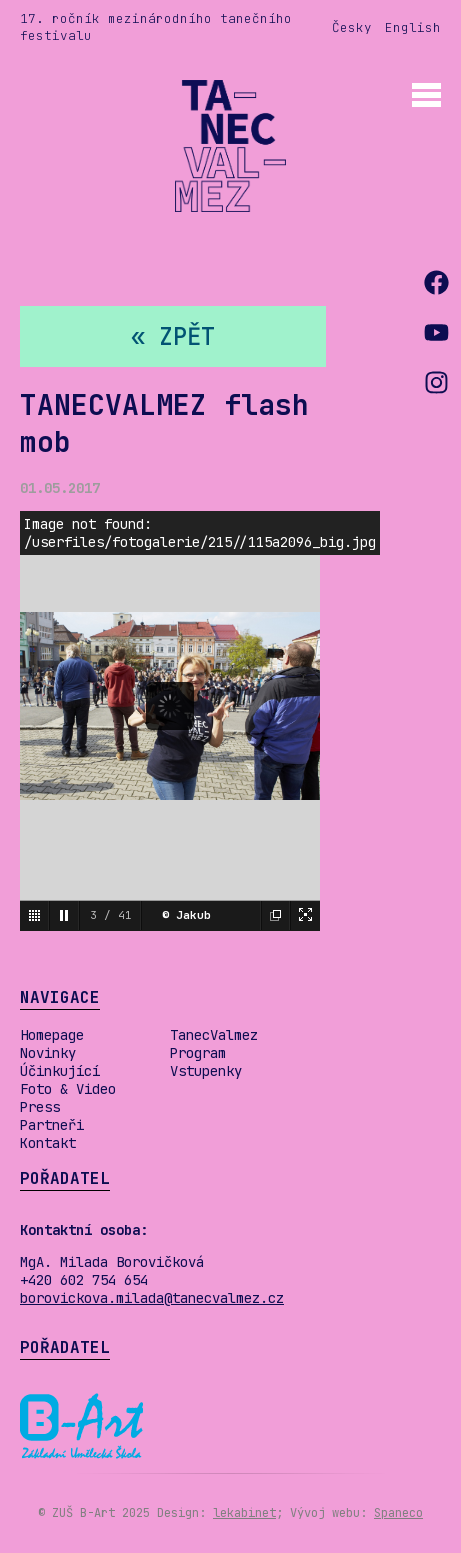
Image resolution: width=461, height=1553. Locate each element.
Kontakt (48, 1143)
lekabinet (244, 1513)
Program (198, 1053)
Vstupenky (206, 1071)
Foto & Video (68, 1089)
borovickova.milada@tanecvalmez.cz (152, 1298)
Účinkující (60, 1071)
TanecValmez (214, 1035)
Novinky (48, 1053)
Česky (352, 27)
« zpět (173, 336)
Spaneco (398, 1513)
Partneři (52, 1125)
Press (40, 1107)
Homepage (52, 1035)
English (413, 27)
